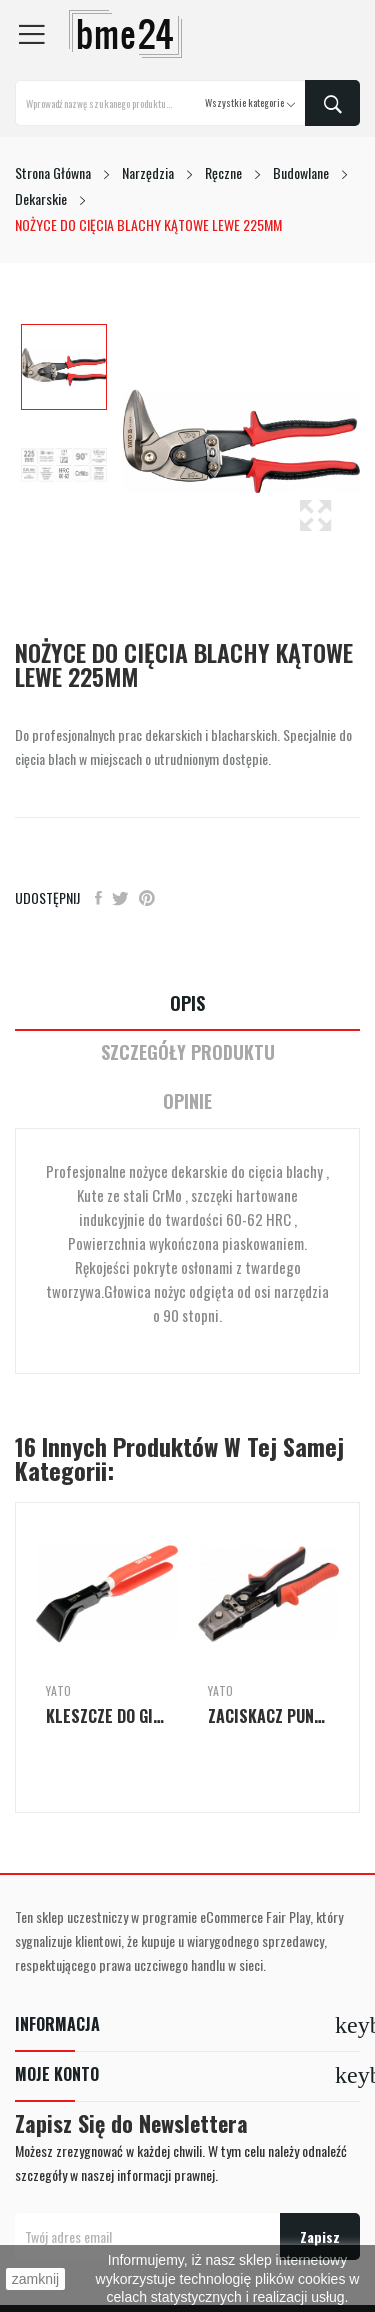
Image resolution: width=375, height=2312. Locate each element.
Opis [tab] (187, 1003)
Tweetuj (120, 898)
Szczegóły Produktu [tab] (188, 1052)
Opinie (187, 1101)
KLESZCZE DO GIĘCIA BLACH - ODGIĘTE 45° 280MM (107, 1716)
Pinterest (147, 898)
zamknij (35, 2279)
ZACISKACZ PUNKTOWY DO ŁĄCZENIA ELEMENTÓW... (269, 1716)
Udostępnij (98, 898)
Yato (58, 1691)
